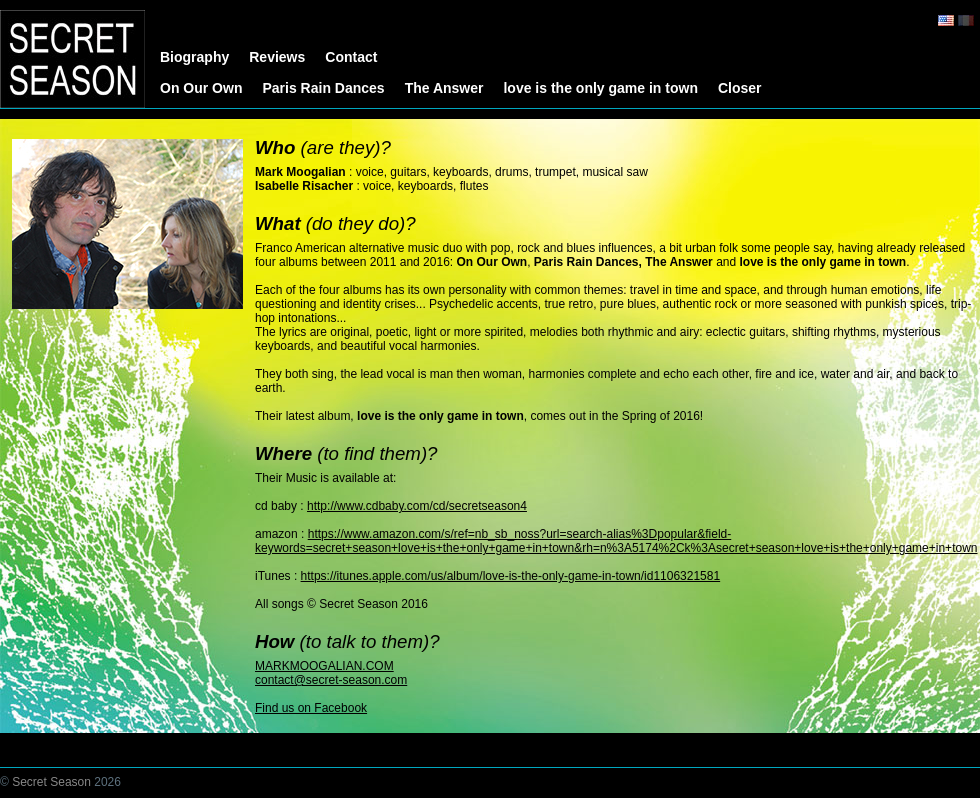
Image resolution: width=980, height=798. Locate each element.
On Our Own (201, 88)
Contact (351, 57)
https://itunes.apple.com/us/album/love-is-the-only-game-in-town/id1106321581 (511, 576)
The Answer (444, 88)
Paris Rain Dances (323, 88)
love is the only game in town (600, 88)
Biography (194, 57)
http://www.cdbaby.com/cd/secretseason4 (417, 506)
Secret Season (51, 782)
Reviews (277, 57)
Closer (740, 88)
